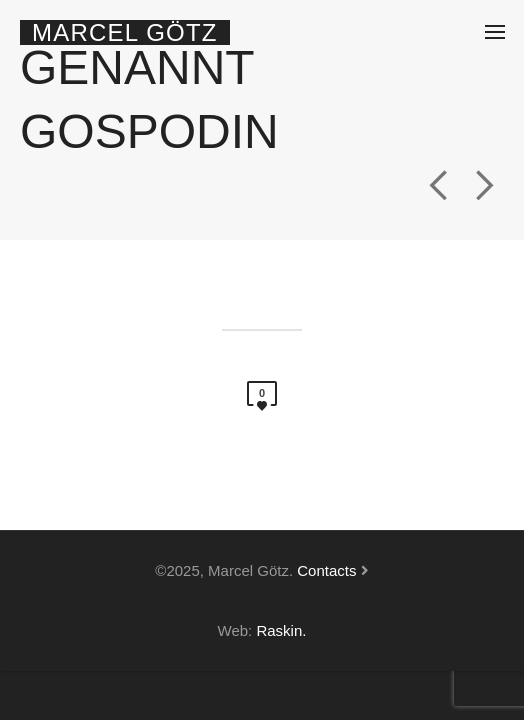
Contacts (326, 570)
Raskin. (281, 630)
